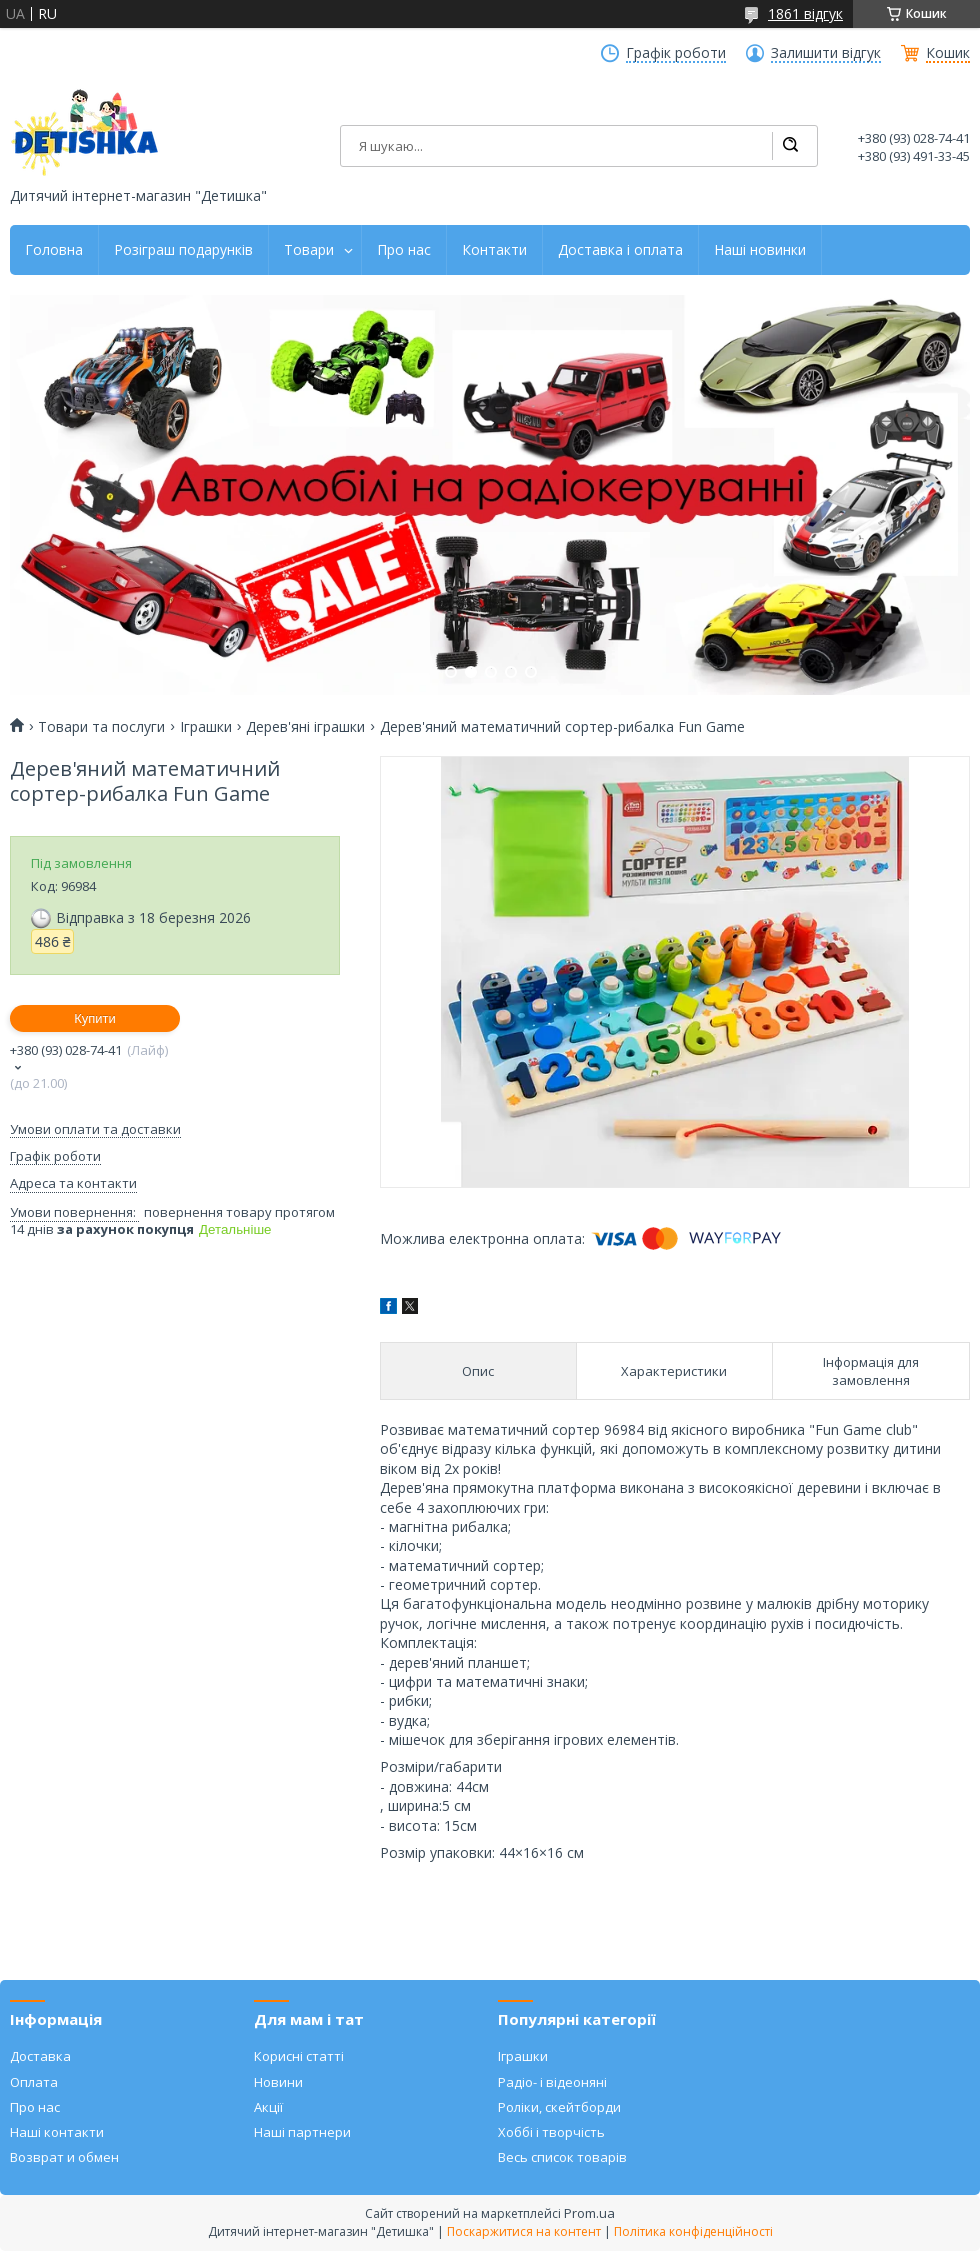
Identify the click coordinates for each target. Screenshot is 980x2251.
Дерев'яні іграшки (305, 727)
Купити (95, 1018)
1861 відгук (805, 13)
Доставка (40, 2056)
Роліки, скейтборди (559, 2107)
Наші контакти (57, 2132)
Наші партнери (302, 2132)
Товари (309, 250)
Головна (54, 250)
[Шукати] (790, 146)
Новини (278, 2082)
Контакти (494, 250)
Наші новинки (760, 250)
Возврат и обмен (64, 2157)
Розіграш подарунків (183, 250)
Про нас (404, 250)
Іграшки (206, 727)
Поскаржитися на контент (524, 2231)
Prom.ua (589, 2213)
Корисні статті (299, 2056)
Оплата (34, 2082)
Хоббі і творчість (551, 2132)
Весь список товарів (562, 2157)
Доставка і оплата (620, 250)
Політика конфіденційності (693, 2231)
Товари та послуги (101, 727)
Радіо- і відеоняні (552, 2082)
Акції (268, 2107)
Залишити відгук (826, 53)
